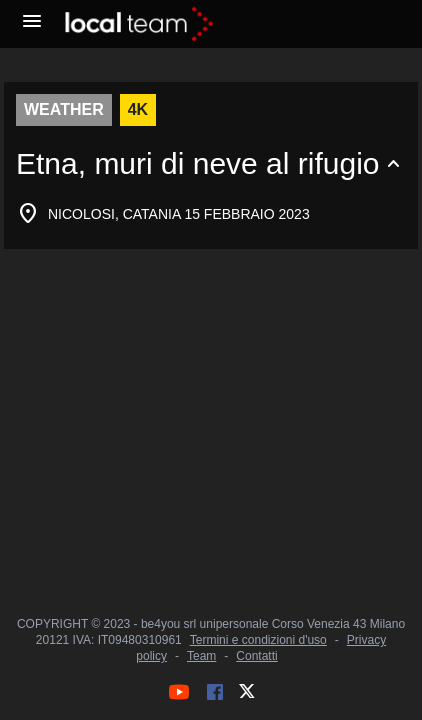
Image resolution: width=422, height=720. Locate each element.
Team (201, 656)
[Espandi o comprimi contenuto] (211, 164)
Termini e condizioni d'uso (258, 640)
